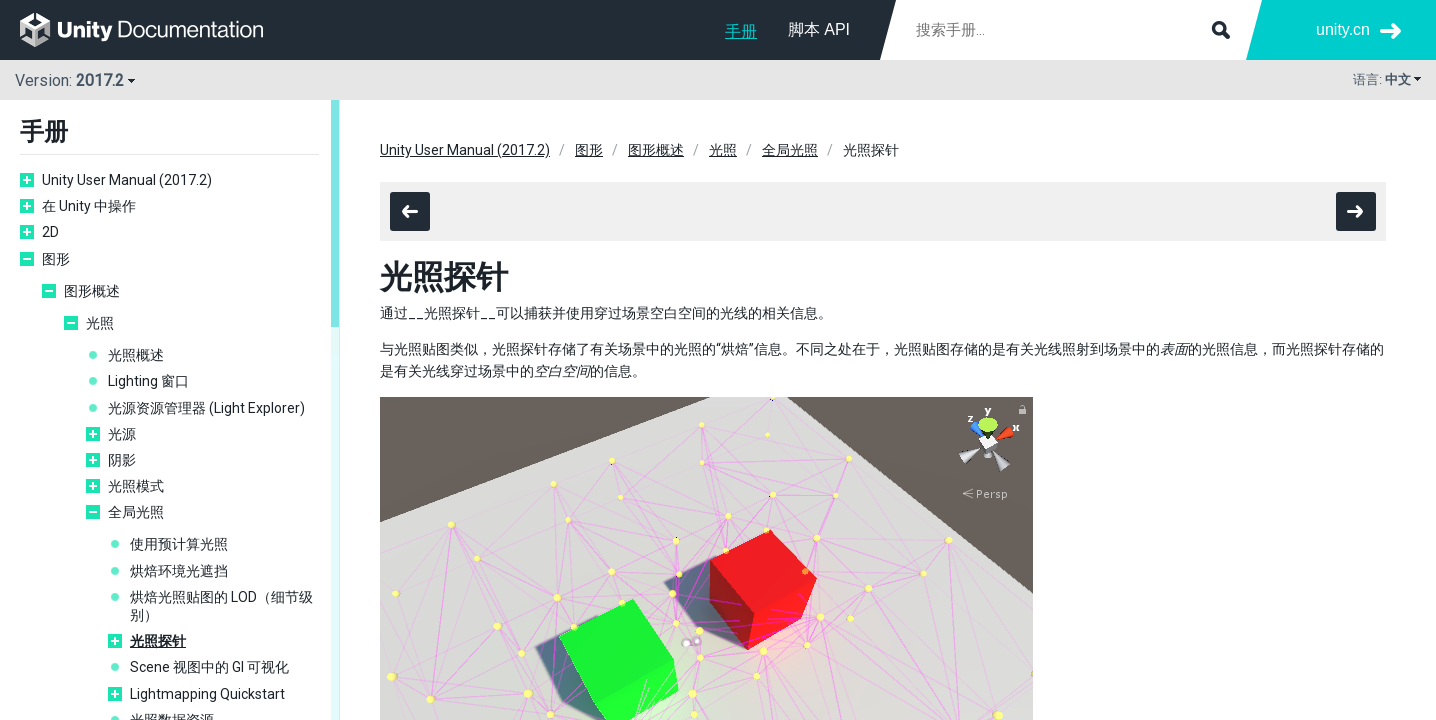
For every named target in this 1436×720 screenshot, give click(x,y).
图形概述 (92, 291)
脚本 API (819, 29)
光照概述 (136, 355)
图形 (56, 259)
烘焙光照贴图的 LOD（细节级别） (221, 606)
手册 (741, 31)
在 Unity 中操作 (89, 206)
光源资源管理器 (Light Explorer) (206, 408)
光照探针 (158, 641)
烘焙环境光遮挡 (179, 571)
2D (50, 232)
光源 (122, 434)
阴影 (122, 460)
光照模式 (136, 486)
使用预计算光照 (179, 544)
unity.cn (1343, 29)
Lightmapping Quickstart (207, 694)
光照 (100, 323)
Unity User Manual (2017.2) (127, 180)
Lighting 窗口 (148, 381)
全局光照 (136, 512)
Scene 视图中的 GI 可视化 (209, 667)
